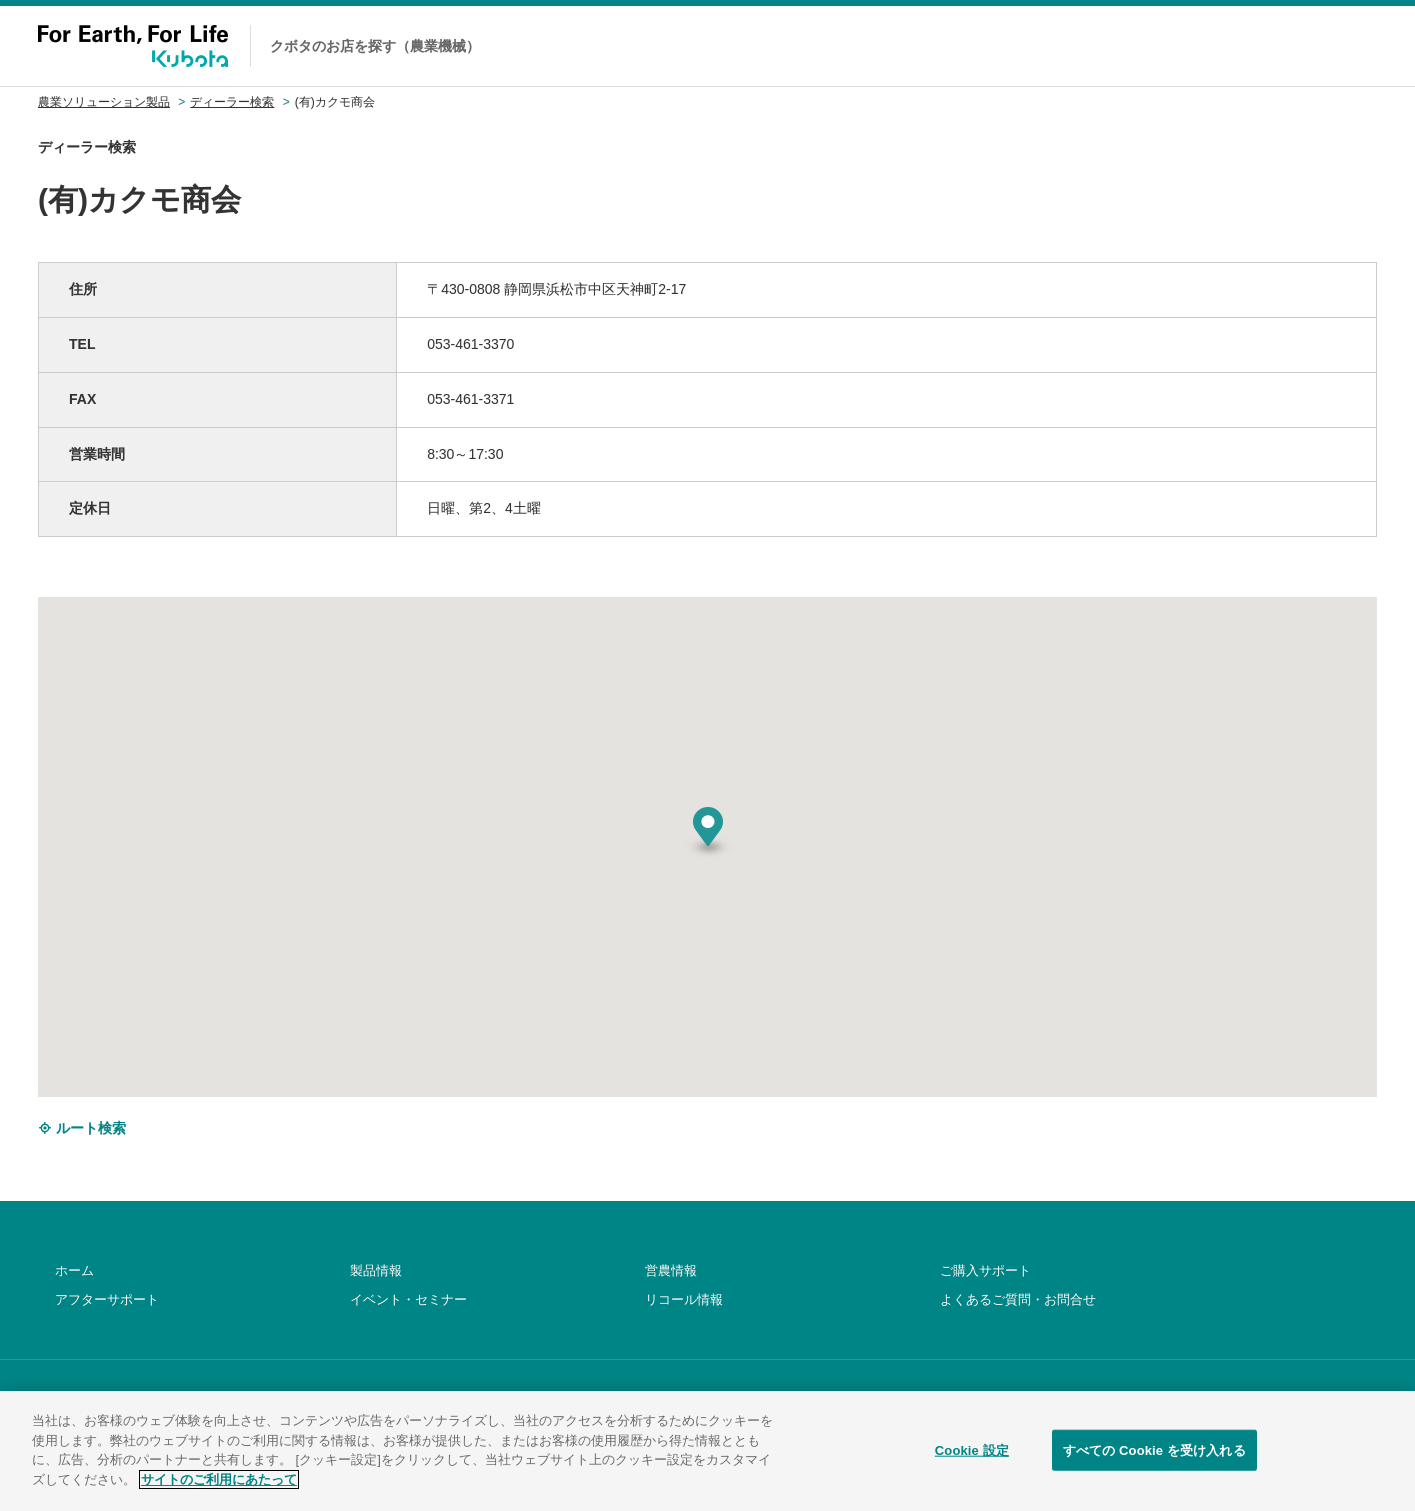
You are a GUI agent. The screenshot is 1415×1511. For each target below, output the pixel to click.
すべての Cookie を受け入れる (1154, 1471)
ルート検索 (82, 1128)
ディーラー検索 (232, 102)
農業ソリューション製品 (104, 102)
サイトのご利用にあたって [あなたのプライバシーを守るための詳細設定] (219, 1500)
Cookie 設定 (972, 1471)
